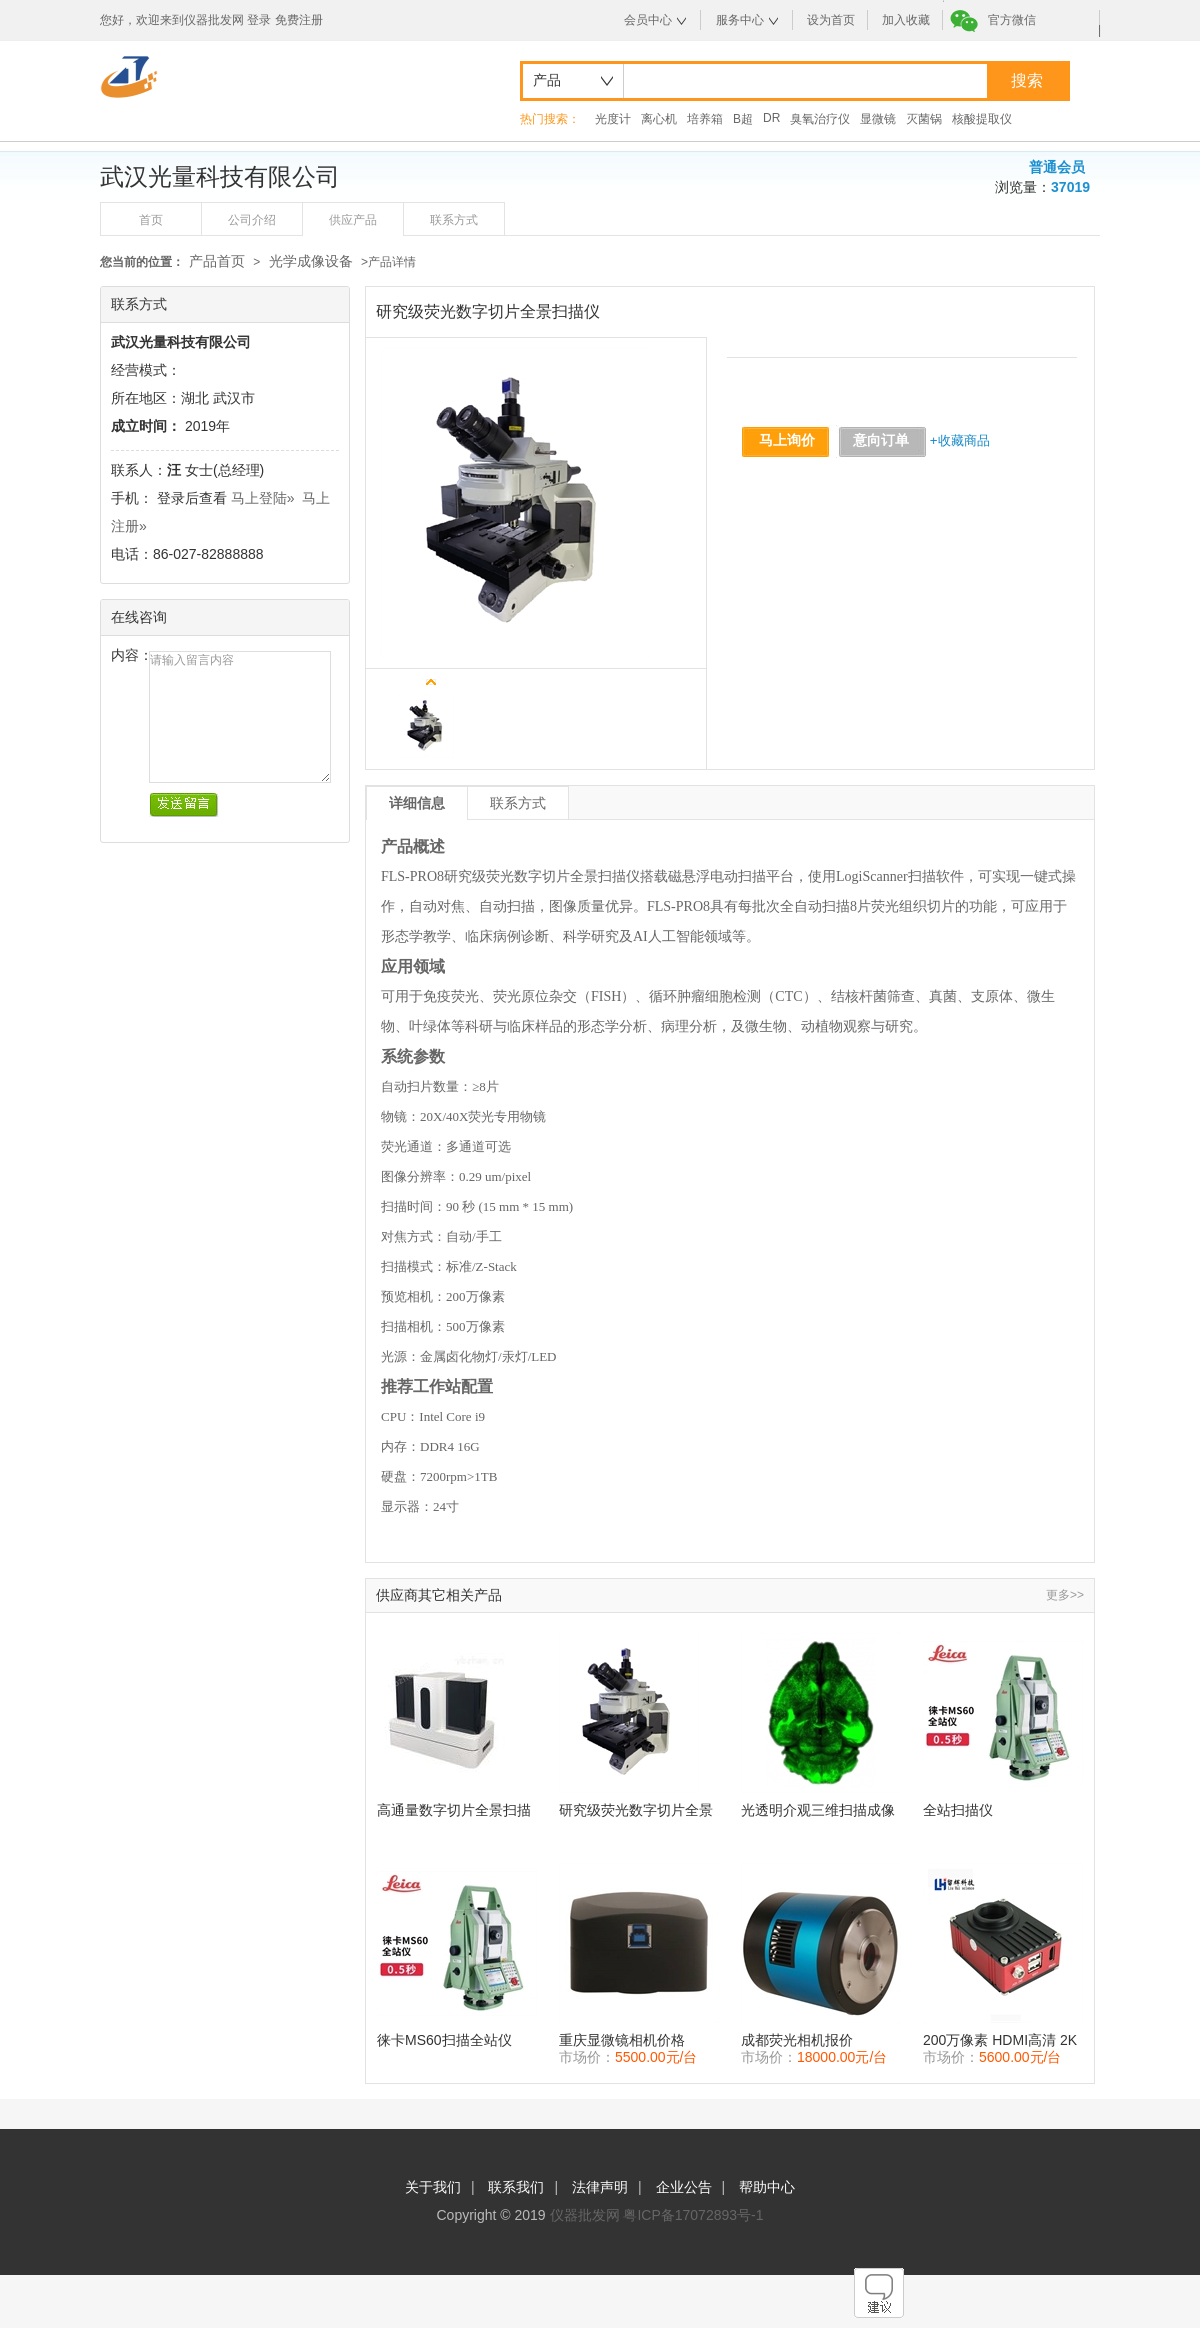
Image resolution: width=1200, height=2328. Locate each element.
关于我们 (433, 2187)
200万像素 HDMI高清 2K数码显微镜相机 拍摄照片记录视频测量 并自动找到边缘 (1002, 2040)
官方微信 (1012, 20)
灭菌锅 (924, 119)
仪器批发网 (585, 2215)
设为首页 (831, 20)
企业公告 (684, 2187)
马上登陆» (263, 498)
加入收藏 (906, 20)
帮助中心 (767, 2187)
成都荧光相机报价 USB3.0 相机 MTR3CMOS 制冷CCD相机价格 (819, 2040)
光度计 (613, 119)
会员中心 (648, 20)
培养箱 (705, 119)
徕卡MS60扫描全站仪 (444, 2040)
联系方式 (454, 220)
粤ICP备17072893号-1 (693, 2215)
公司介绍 (252, 220)
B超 (743, 119)
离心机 (659, 119)
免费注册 (299, 20)
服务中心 (740, 20)
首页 (151, 220)
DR (771, 118)
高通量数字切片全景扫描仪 (454, 1810)
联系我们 (516, 2187)
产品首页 (217, 261)
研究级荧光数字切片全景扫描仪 (636, 1810)
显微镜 (878, 119)
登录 (259, 20)
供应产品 (353, 220)
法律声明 (600, 2187)
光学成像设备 (311, 261)
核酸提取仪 (982, 119)
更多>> (1065, 1595)
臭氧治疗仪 (820, 119)
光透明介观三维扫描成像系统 (818, 1810)
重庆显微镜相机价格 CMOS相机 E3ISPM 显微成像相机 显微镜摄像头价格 (638, 2040)
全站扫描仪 (958, 1810)
